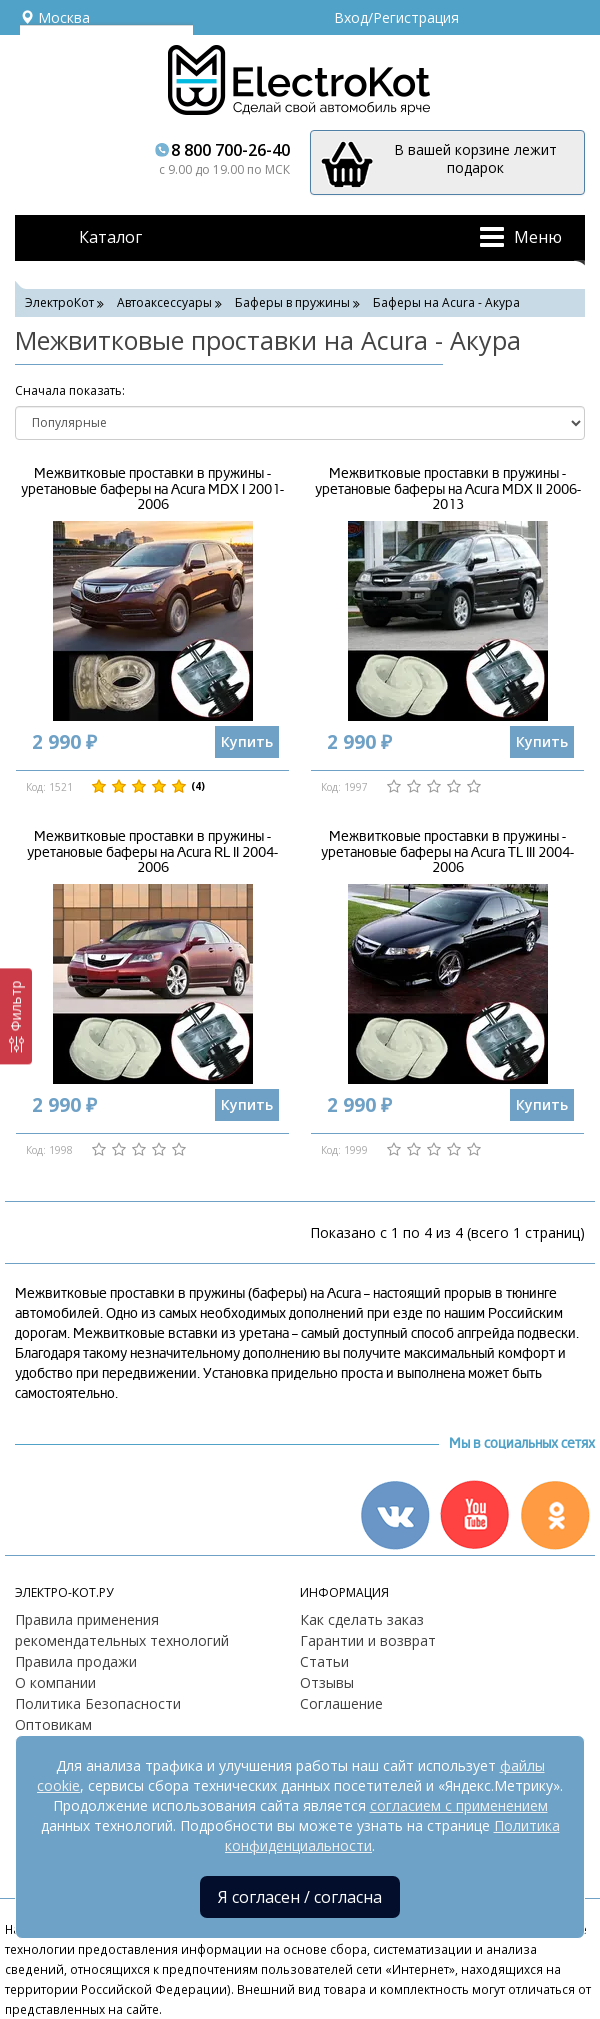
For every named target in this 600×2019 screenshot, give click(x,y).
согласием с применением (459, 1805)
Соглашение (341, 1703)
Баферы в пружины (292, 302)
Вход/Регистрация (396, 17)
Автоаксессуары (164, 302)
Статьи (324, 1661)
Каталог (110, 237)
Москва (55, 17)
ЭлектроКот (59, 302)
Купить (247, 741)
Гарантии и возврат (368, 1640)
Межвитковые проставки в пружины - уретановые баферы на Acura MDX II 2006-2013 (448, 489)
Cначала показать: (70, 390)
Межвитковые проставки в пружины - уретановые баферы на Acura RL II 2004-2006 (152, 852)
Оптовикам (53, 1724)
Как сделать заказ (362, 1619)
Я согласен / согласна (300, 1897)
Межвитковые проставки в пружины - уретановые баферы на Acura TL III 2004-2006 (447, 852)
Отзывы (327, 1682)
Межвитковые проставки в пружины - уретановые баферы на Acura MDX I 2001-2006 (152, 489)
